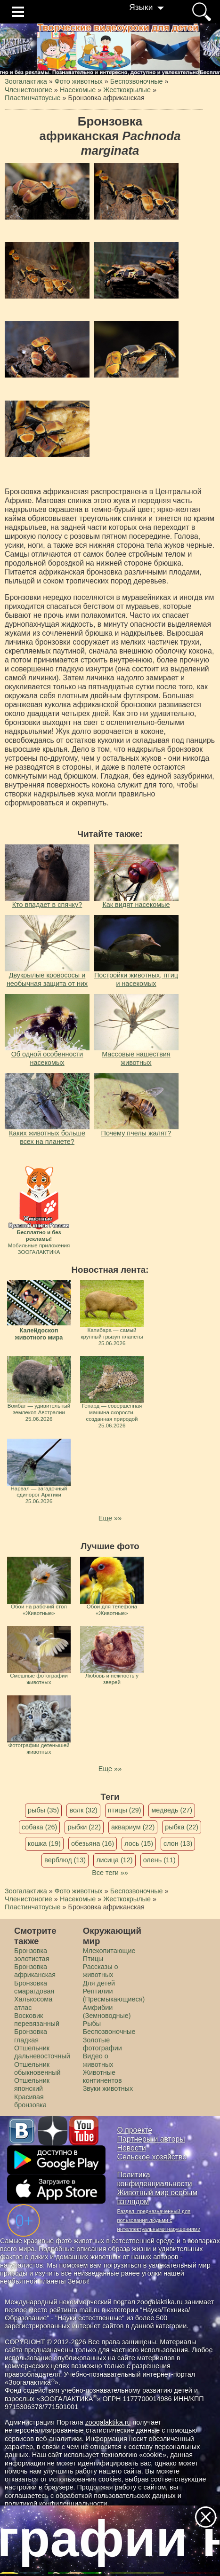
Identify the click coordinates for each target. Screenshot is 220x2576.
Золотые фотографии (102, 2044)
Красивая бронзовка (30, 2101)
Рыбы (92, 2023)
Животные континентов (102, 2076)
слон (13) (177, 1843)
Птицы (93, 1958)
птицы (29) (124, 1810)
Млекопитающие (109, 1950)
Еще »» (110, 1518)
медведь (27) (171, 1810)
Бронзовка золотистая (31, 1954)
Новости (131, 2148)
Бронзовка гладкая (30, 2035)
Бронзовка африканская (35, 1970)
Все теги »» (110, 1872)
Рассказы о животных (100, 1970)
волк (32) (83, 1810)
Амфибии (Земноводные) (107, 2011)
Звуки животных (108, 2088)
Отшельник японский (31, 2084)
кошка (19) (44, 1843)
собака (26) (39, 1827)
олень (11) (159, 1860)
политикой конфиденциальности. (57, 2503)
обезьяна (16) (92, 1843)
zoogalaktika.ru (108, 2422)
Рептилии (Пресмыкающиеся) (114, 1995)
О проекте (135, 2130)
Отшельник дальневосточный (42, 2052)
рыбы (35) (43, 1810)
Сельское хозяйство (152, 2157)
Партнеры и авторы (151, 2139)
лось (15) (138, 1843)
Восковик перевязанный (36, 2019)
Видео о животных (98, 2060)
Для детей (99, 1983)
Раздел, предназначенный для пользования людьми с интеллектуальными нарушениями (159, 2220)
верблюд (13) (65, 1860)
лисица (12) (114, 1860)
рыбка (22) (181, 1827)
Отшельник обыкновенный (37, 2068)
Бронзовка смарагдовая (34, 1987)
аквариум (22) (133, 1827)
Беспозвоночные (109, 2031)
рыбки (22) (84, 1827)
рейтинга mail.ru (74, 2310)
